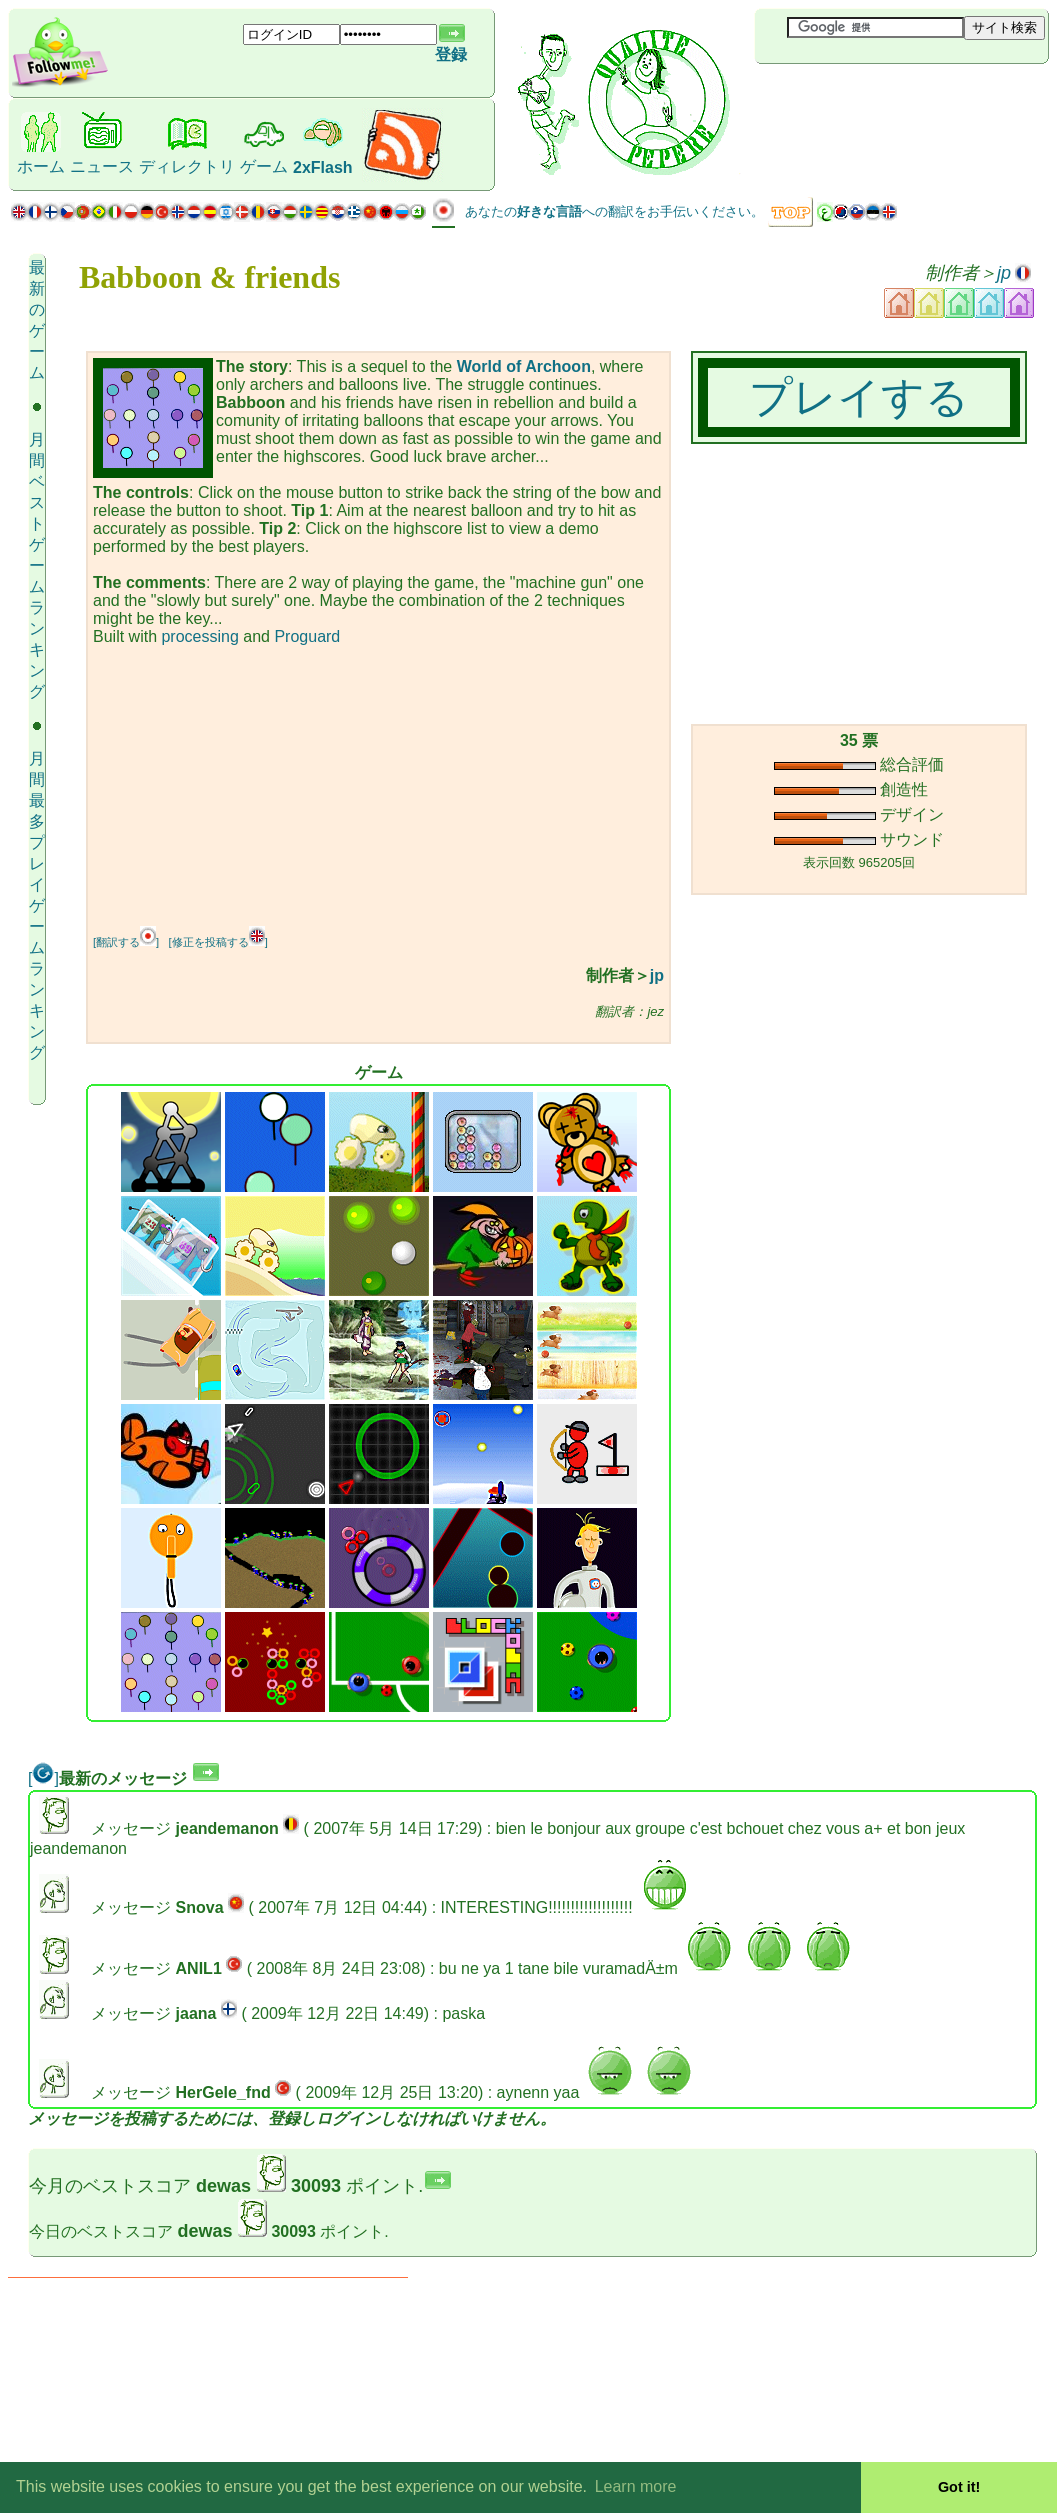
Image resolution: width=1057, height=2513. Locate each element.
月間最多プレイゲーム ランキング (37, 905)
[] (43, 1778)
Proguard (307, 636)
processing (199, 636)
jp (1004, 273)
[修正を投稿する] (218, 942)
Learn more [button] (636, 2486)
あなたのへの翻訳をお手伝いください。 (614, 211)
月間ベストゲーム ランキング (37, 565)
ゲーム (264, 166)
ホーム (41, 166)
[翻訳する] (126, 942)
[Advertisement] (874, 97)
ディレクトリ (187, 166)
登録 (451, 54)
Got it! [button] (959, 2487)
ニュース (102, 166)
